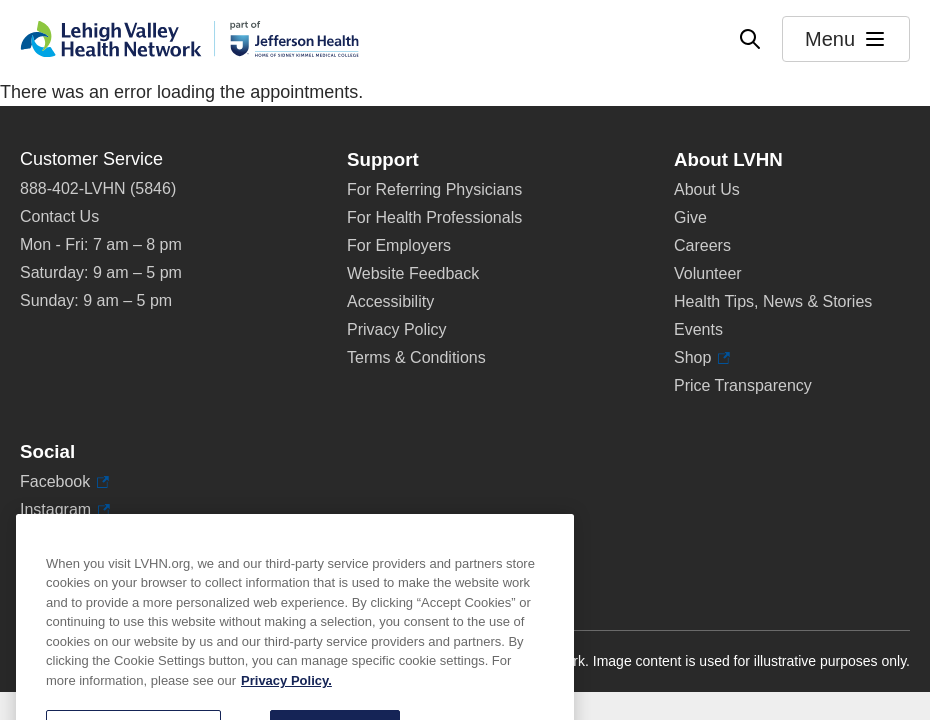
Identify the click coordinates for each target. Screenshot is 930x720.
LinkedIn (59, 538)
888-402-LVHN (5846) (98, 188)
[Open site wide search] (750, 39)
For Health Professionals (434, 217)
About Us (707, 189)
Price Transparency (743, 385)
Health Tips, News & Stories (773, 301)
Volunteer (708, 273)
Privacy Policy (397, 329)
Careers (702, 245)
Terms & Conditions (416, 357)
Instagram (65, 510)
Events (698, 329)
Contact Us (59, 216)
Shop (702, 358)
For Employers (399, 245)
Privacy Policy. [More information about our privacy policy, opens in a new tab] (286, 706)
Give (690, 217)
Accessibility (390, 301)
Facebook (64, 482)
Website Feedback (413, 273)
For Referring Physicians (434, 189)
